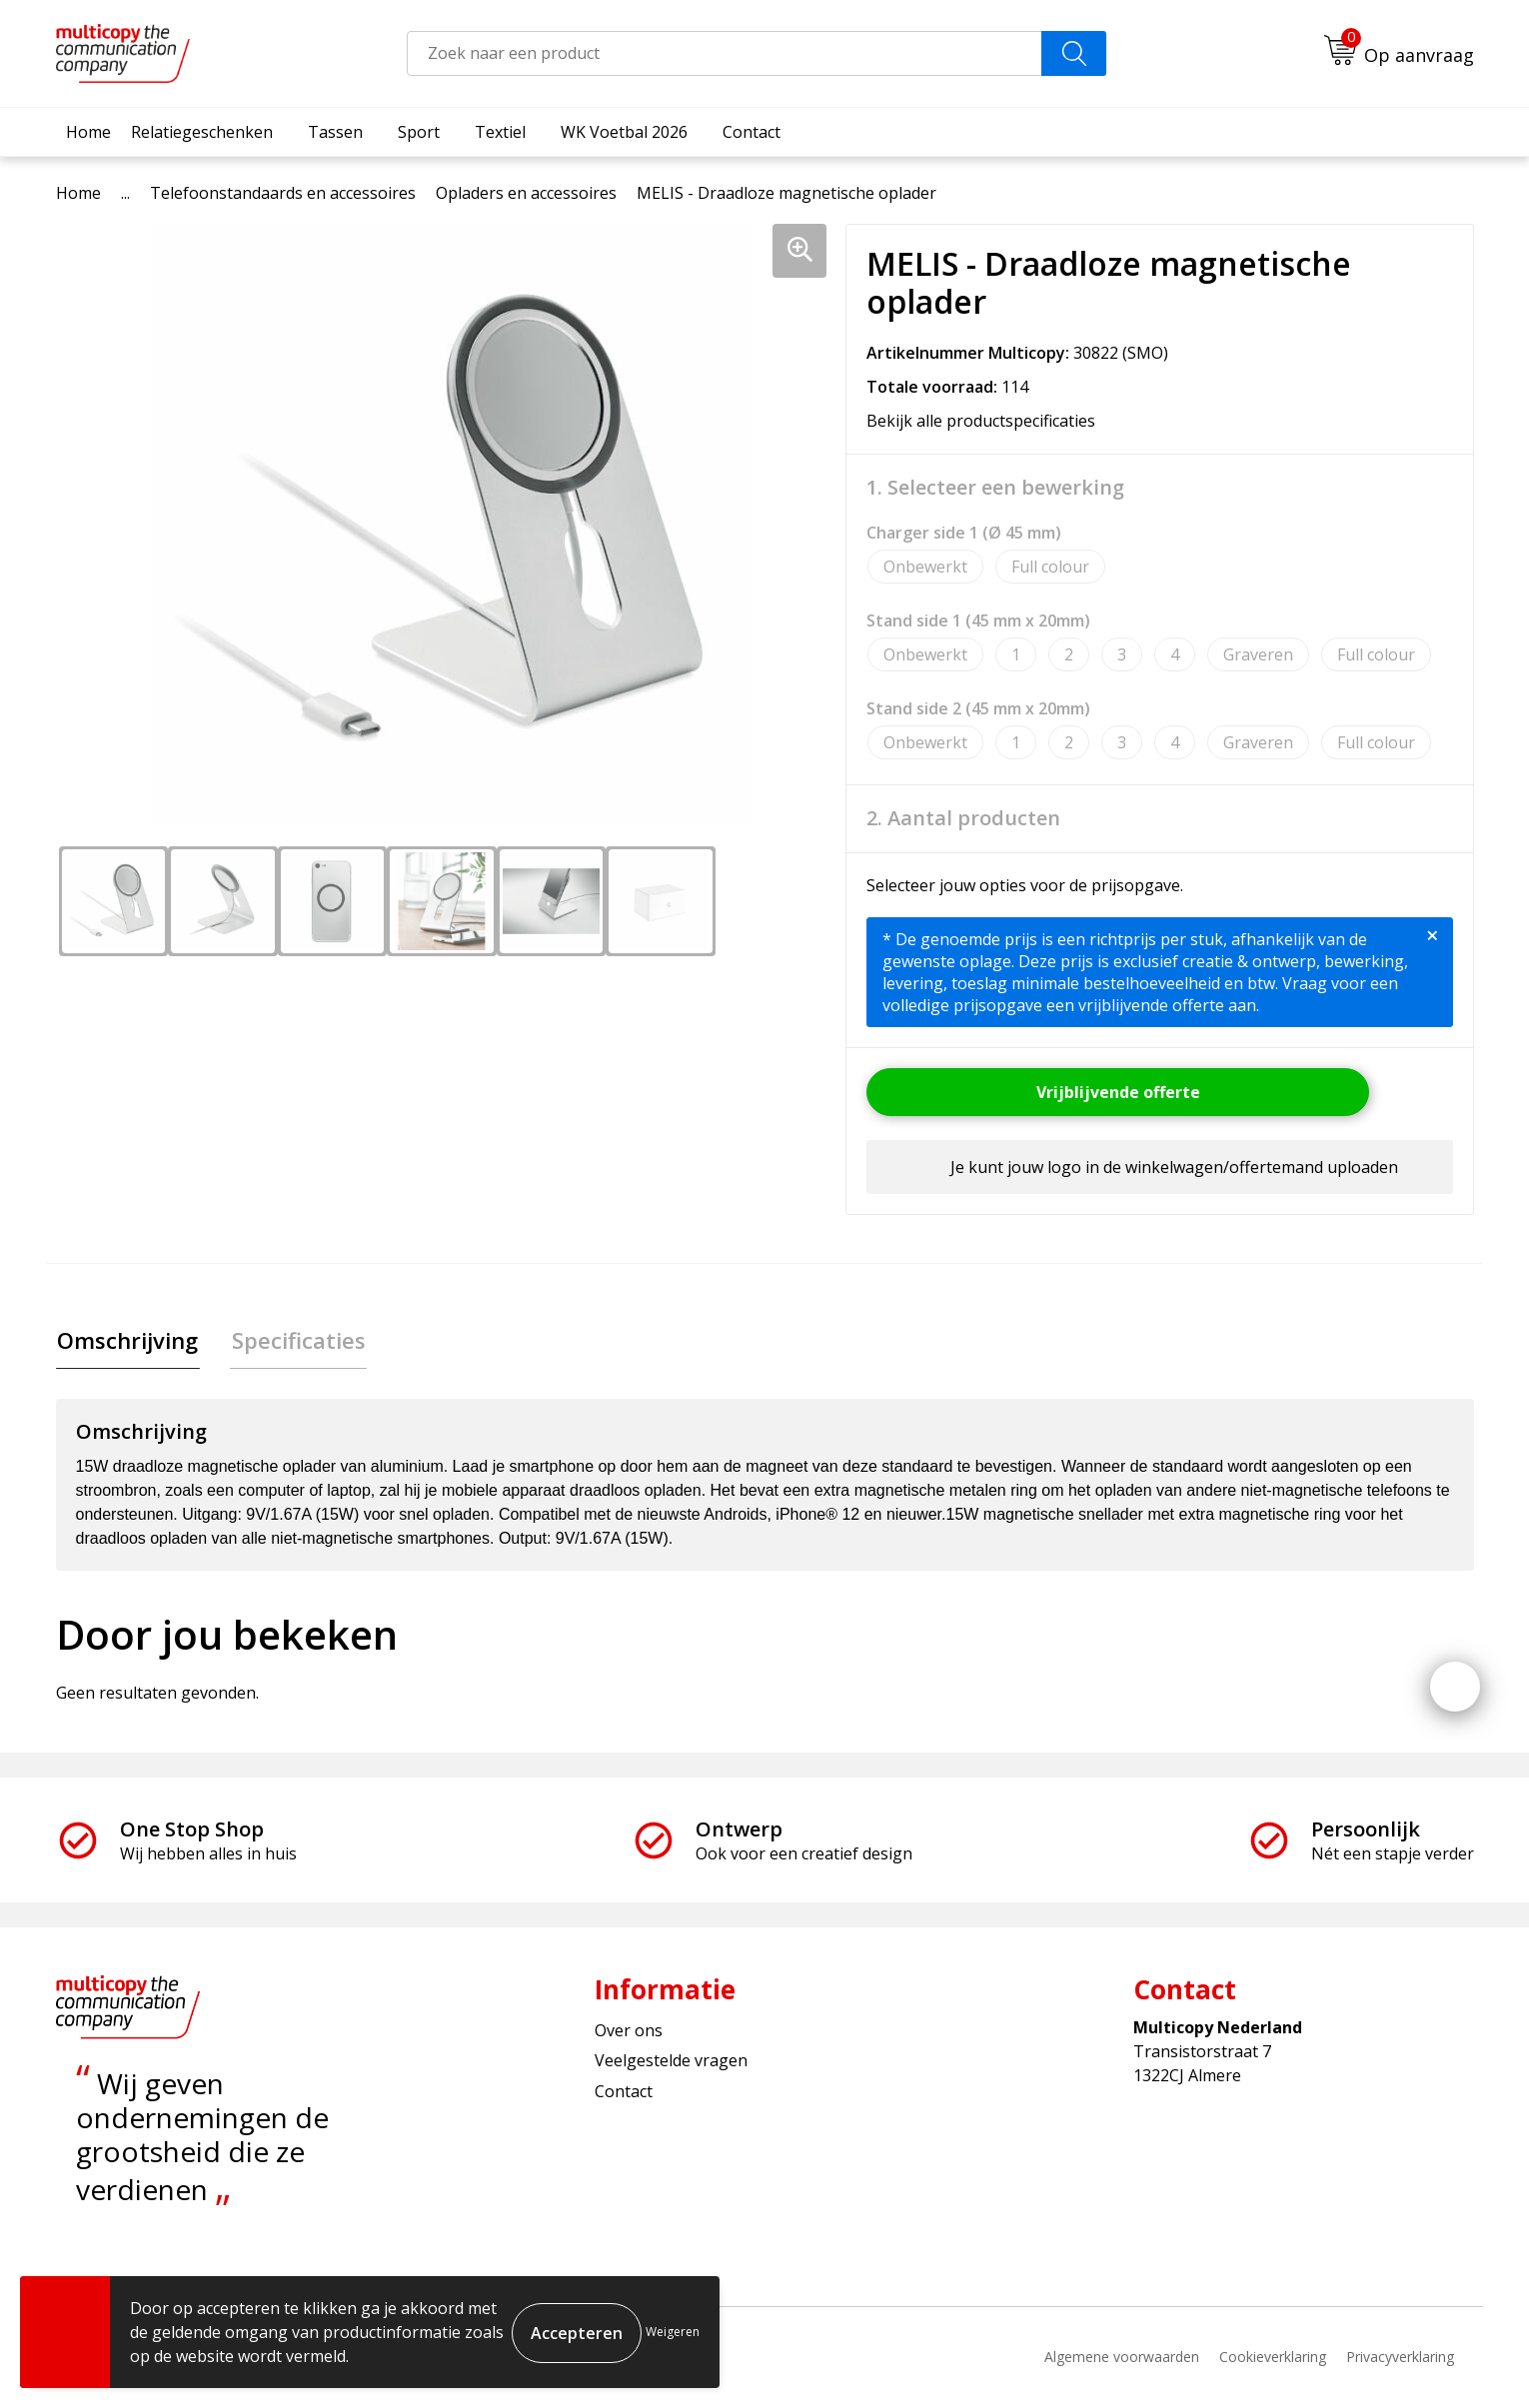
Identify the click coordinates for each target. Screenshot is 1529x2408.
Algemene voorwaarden (1121, 2358)
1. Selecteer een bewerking (995, 488)
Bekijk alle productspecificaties (987, 421)
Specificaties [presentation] (294, 1341)
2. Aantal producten (963, 818)
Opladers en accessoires (526, 193)
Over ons (629, 2032)
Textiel (500, 132)
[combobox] (724, 53)
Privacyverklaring (1400, 2358)
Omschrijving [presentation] (126, 1341)
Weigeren (673, 2331)
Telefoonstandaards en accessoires (283, 193)
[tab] (126, 1341)
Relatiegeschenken (202, 132)
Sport (419, 132)
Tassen (335, 132)
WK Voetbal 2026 (624, 132)
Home (88, 132)
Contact (751, 132)
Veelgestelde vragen (671, 2062)
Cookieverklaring (1272, 2358)
